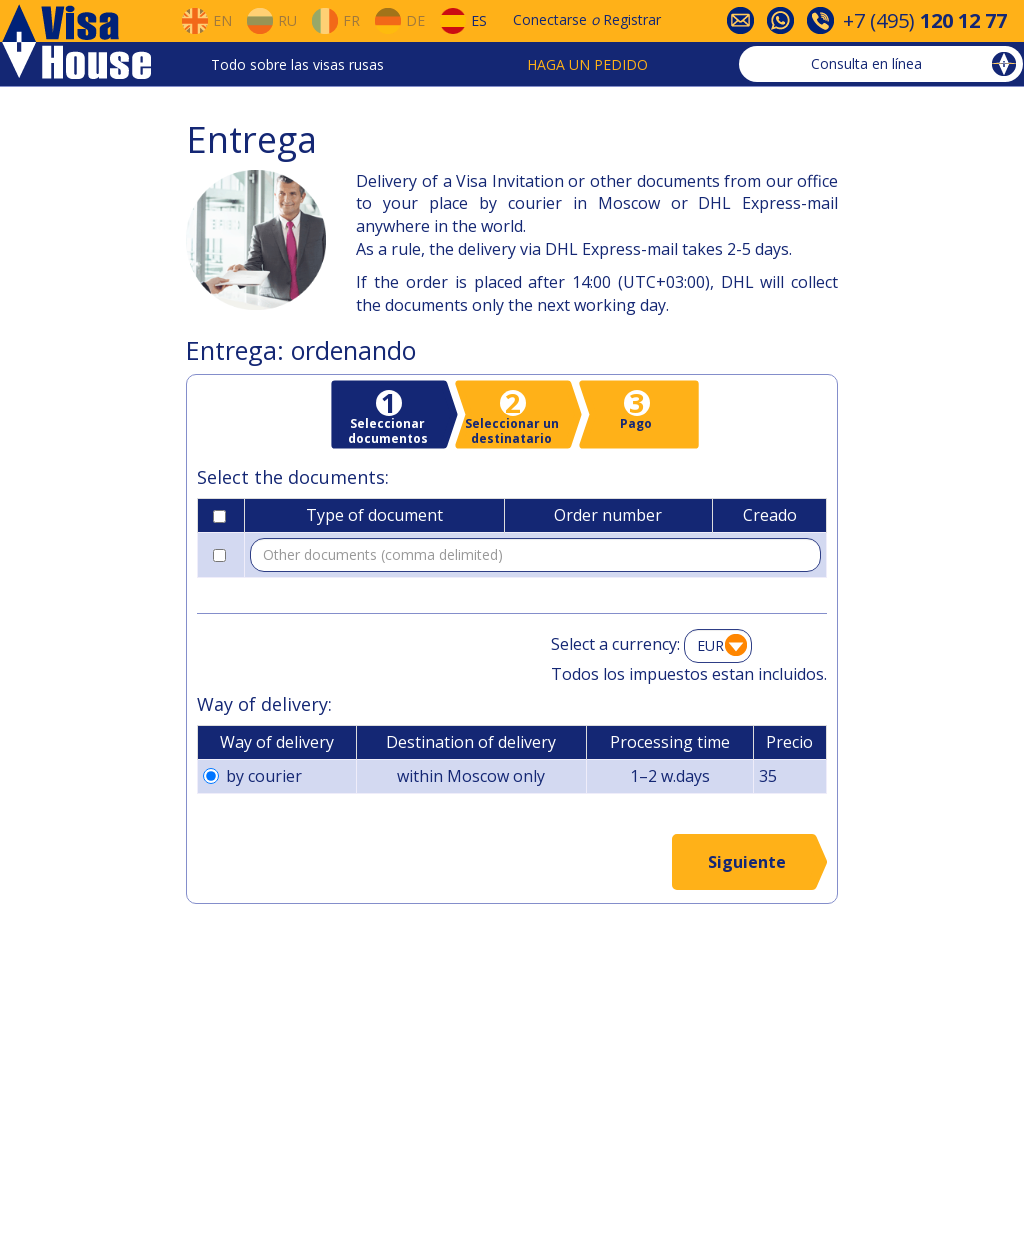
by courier (252, 776)
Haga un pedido (587, 64)
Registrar (632, 19)
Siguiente (747, 862)
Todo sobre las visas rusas (297, 64)
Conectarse (550, 19)
